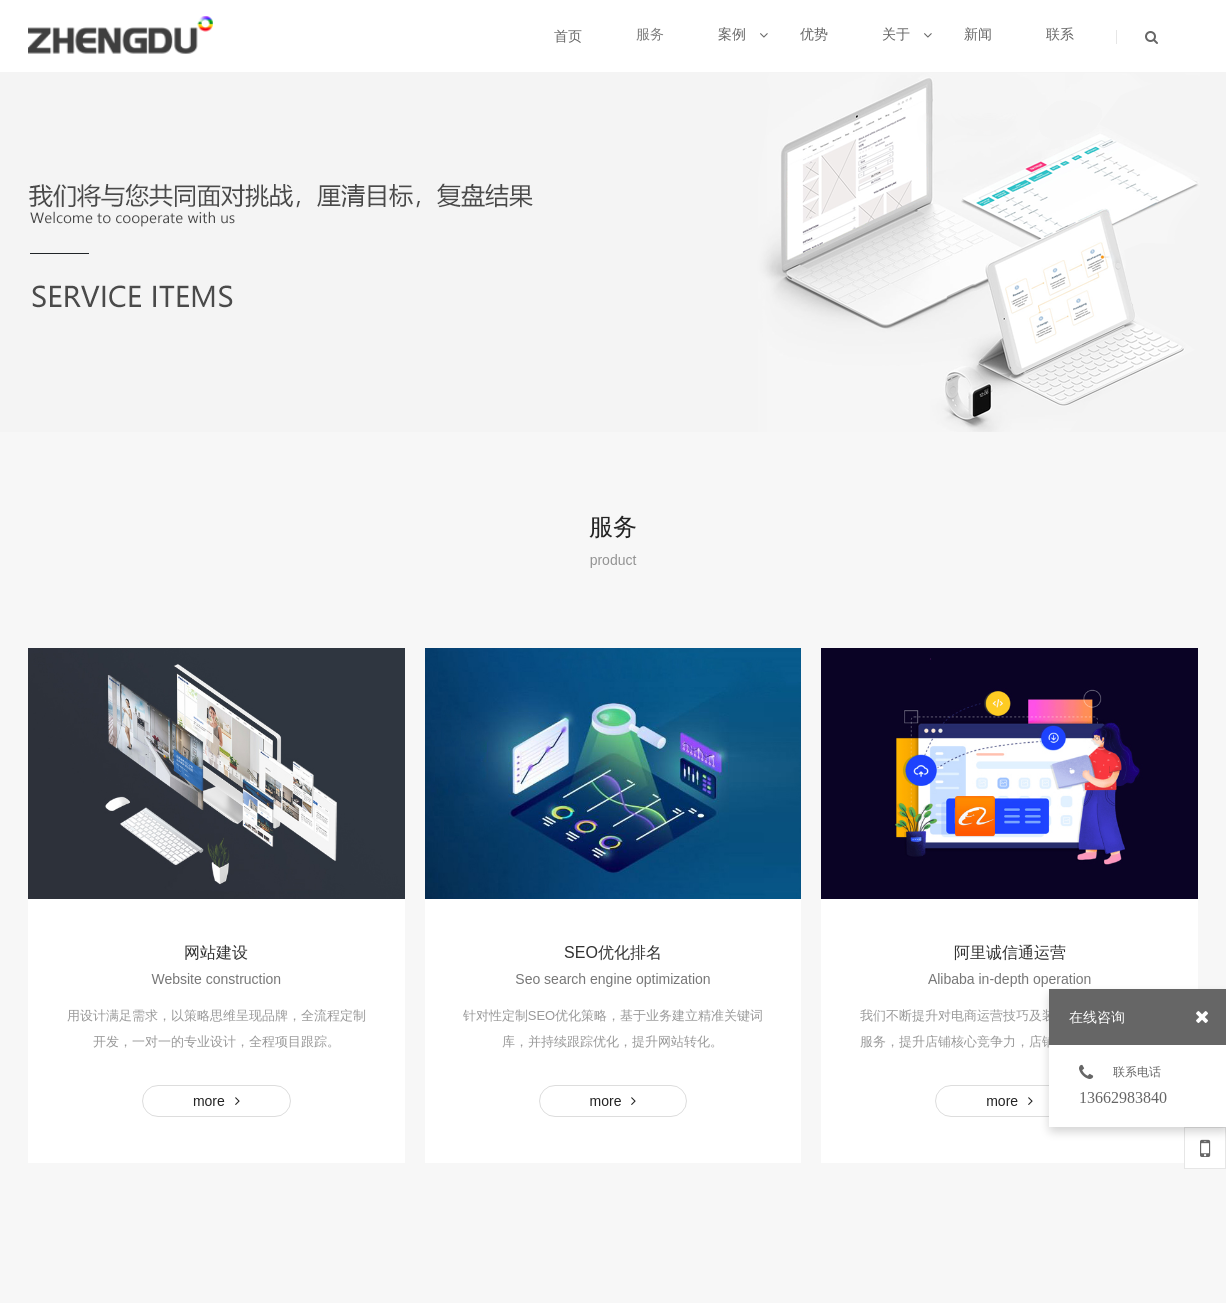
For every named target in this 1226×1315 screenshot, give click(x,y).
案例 (743, 34)
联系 (1060, 34)
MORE (216, 1101)
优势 (814, 34)
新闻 (978, 34)
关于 (907, 34)
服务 (650, 34)
